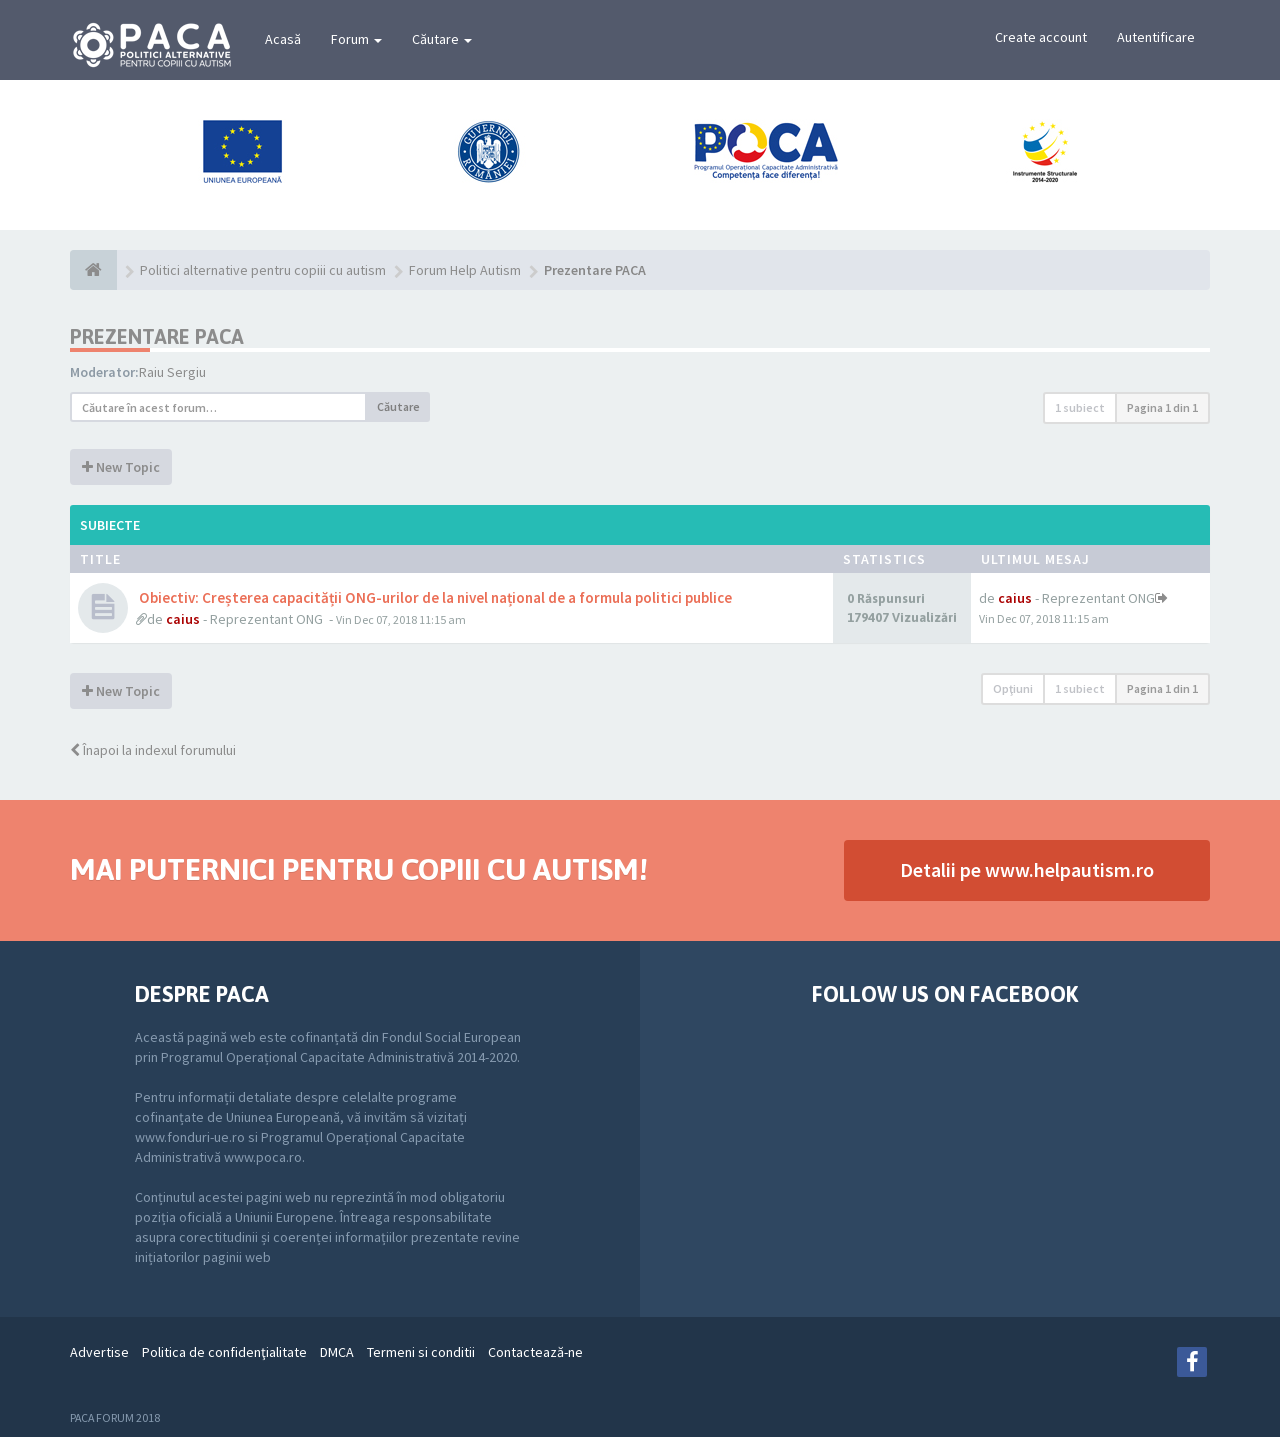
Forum (356, 39)
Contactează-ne (535, 1352)
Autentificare (1156, 37)
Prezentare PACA (157, 336)
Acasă (283, 39)
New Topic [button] (121, 467)
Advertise (99, 1352)
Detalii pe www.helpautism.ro (1027, 869)
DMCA (337, 1352)
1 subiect (1080, 407)
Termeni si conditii (421, 1352)
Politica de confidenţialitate (224, 1352)
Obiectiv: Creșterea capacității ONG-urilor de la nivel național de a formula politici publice (434, 597)
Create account (1041, 37)
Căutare (442, 39)
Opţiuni (1013, 688)
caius (183, 619)
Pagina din (1162, 407)
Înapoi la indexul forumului (153, 750)
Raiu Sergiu (172, 372)
